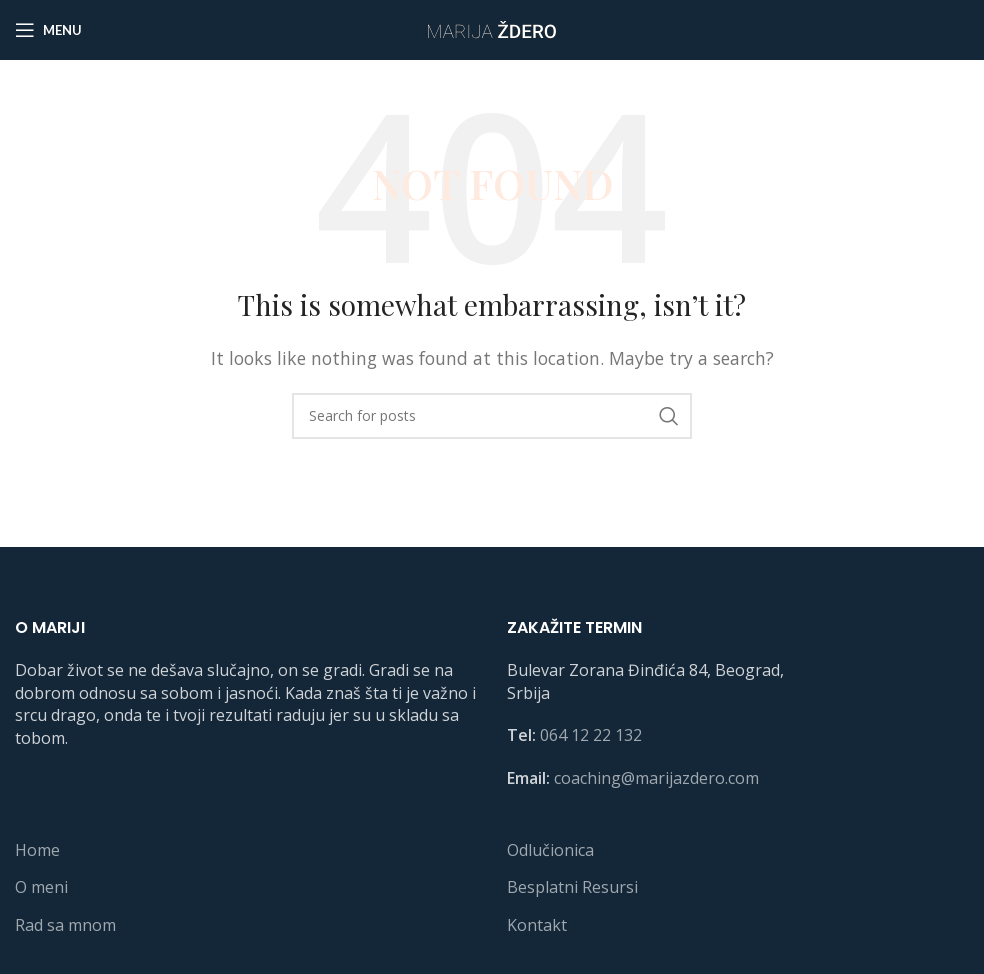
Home (37, 850)
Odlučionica (550, 850)
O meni (41, 887)
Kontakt (537, 925)
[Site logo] (492, 28)
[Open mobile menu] (48, 30)
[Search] (492, 416)
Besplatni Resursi (572, 887)
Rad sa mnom (65, 925)
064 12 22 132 (591, 735)
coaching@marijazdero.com (656, 778)
